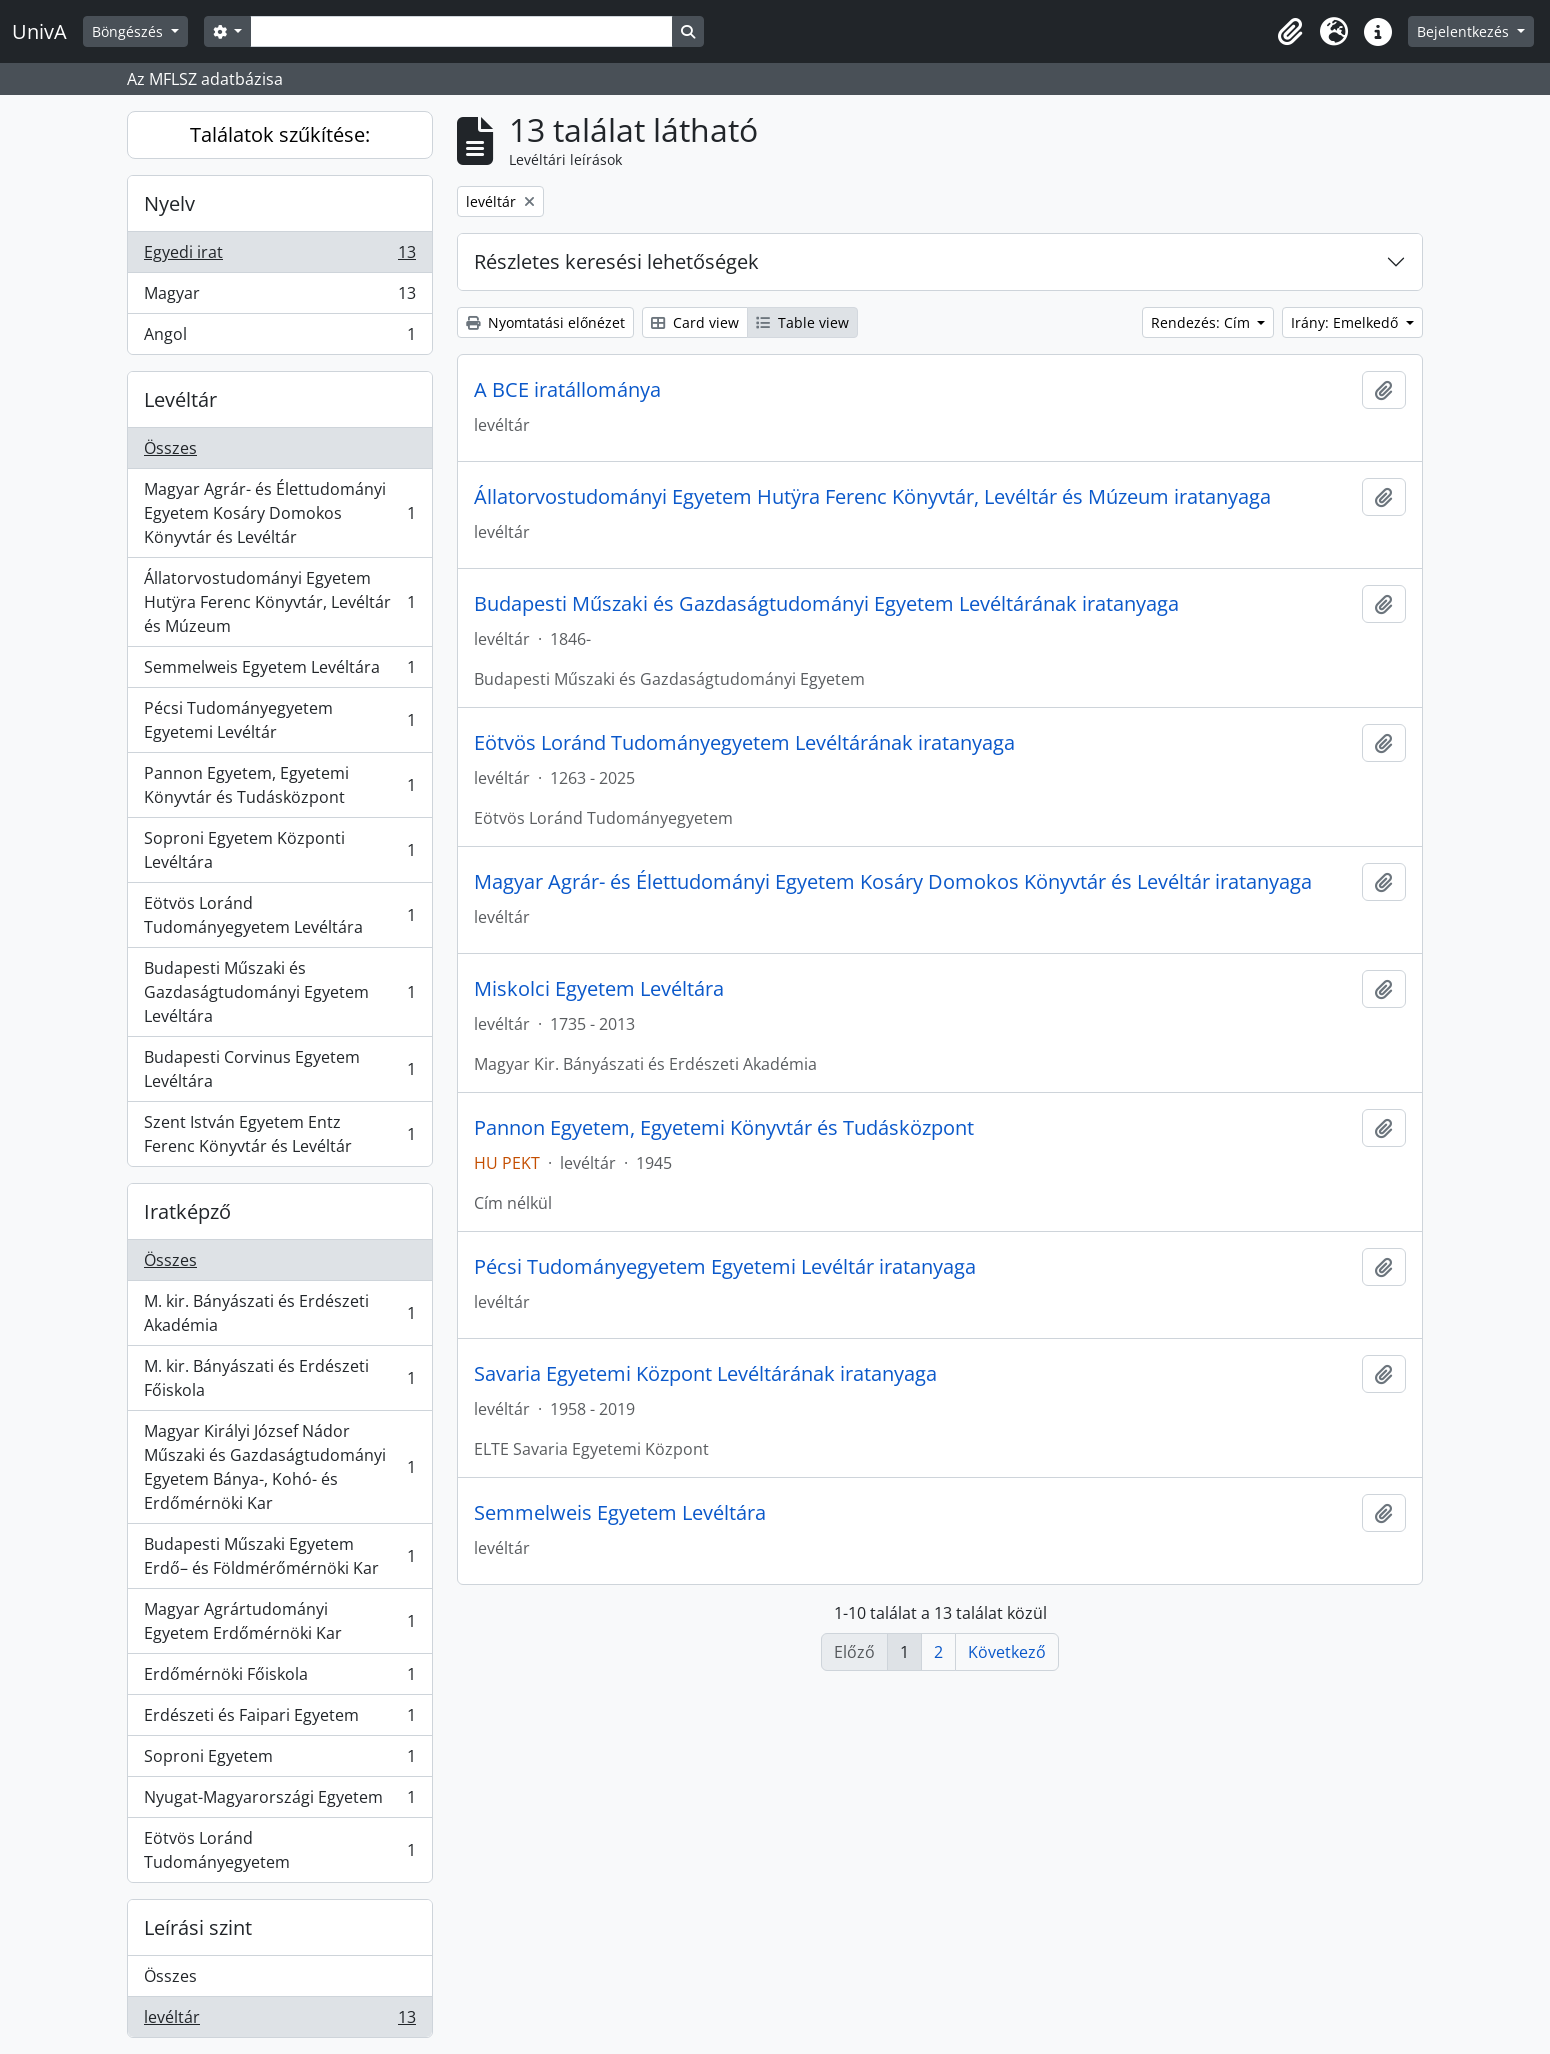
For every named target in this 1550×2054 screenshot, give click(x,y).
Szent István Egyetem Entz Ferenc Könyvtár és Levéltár (279, 1134)
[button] (1290, 32)
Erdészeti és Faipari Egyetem (279, 1719)
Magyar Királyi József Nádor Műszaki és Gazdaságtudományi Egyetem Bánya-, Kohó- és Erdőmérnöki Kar (279, 1467)
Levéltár (180, 399)
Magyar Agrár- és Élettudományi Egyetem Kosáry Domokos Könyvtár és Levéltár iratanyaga (893, 882)
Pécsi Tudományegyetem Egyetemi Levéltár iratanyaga (725, 1267)
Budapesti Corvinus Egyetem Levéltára (279, 1069)
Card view (695, 322)
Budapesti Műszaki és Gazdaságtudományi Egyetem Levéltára (279, 992)
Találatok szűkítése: (280, 134)
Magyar (279, 297)
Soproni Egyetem (279, 1760)
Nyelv (169, 203)
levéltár (279, 2021)
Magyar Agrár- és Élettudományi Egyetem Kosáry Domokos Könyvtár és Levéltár (279, 513)
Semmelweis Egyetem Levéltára (279, 671)
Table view (802, 322)
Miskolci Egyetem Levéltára (599, 989)
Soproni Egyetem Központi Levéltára (279, 850)
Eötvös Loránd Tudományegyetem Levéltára (279, 915)
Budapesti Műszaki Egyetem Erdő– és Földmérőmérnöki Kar (279, 1556)
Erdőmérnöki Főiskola (279, 1678)
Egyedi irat (279, 256)
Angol (279, 338)
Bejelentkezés (1465, 31)
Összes (170, 448)
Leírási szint (198, 1927)
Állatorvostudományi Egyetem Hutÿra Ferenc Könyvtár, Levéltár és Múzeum (279, 602)
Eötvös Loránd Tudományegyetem (279, 1850)
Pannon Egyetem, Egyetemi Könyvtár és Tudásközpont (279, 785)
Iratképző (187, 1211)
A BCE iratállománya (567, 390)
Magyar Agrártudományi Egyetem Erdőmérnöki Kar (279, 1621)
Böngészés (129, 31)
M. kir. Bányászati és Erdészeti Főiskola (279, 1378)
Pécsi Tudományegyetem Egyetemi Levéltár (279, 720)
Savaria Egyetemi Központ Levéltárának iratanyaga (705, 1374)
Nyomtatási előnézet (545, 322)
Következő (1007, 1652)
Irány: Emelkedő (1346, 322)
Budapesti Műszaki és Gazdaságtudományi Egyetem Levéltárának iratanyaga (826, 604)
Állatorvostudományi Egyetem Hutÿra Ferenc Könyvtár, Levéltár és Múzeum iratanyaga (872, 497)
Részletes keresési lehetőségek (616, 261)
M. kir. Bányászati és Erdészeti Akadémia (279, 1313)
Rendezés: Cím (1202, 322)
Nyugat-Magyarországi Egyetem (279, 1801)
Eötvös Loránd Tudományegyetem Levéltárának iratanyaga (744, 743)
